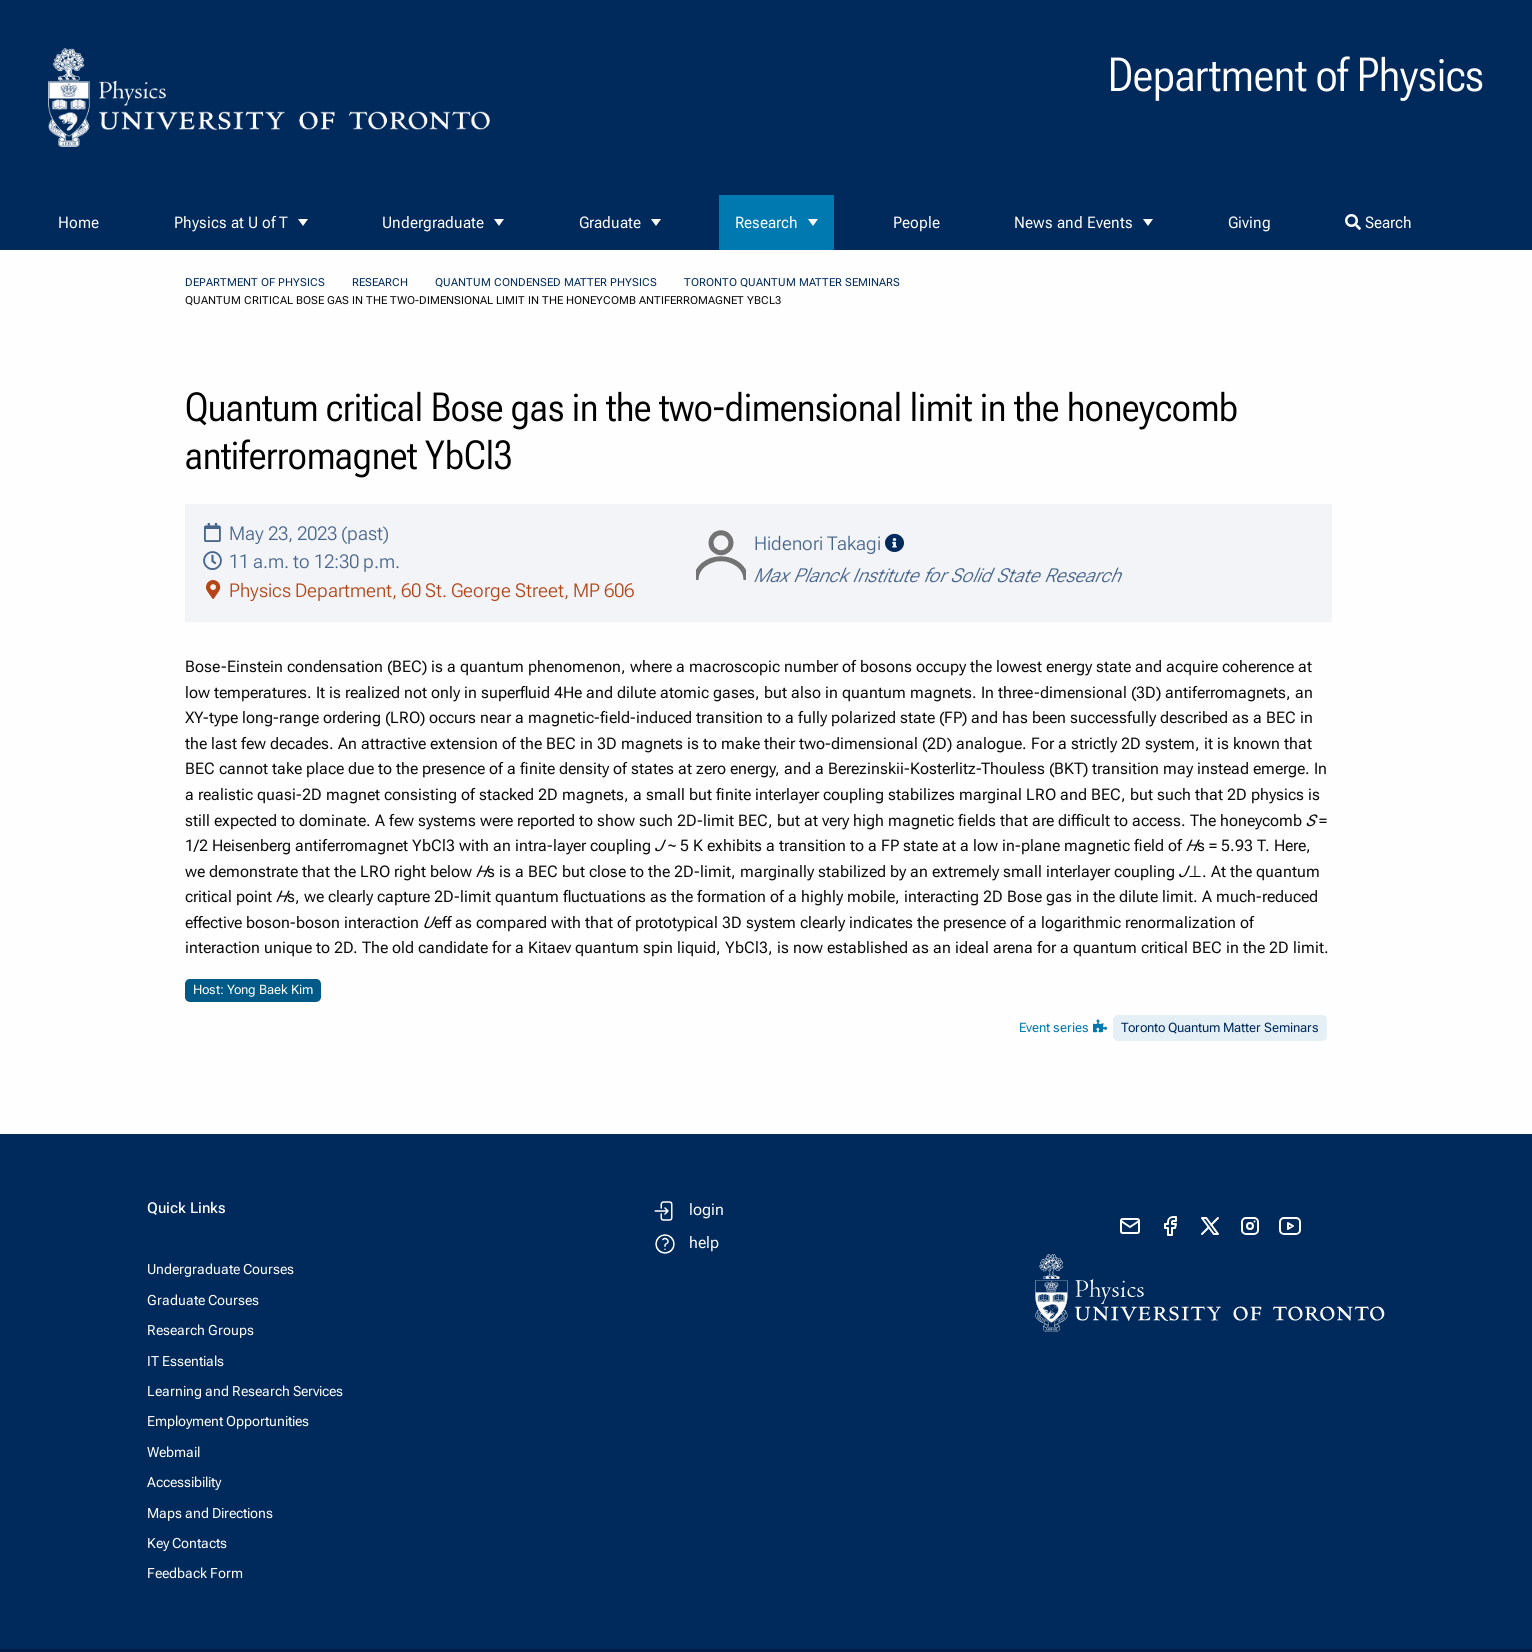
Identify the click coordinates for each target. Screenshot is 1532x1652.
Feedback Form (195, 1573)
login (706, 1209)
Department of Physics (255, 282)
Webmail (173, 1452)
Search (1378, 222)
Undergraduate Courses (220, 1269)
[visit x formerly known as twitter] (1210, 1226)
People (916, 222)
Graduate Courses (203, 1300)
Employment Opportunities (228, 1421)
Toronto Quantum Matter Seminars (792, 282)
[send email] (1130, 1226)
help (704, 1242)
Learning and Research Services (245, 1391)
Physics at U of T (231, 222)
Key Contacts (187, 1543)
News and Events (1073, 222)
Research (766, 222)
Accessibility (184, 1482)
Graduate (610, 222)
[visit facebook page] (1170, 1226)
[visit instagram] (1250, 1226)
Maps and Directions (210, 1513)
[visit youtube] (1290, 1226)
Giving (1249, 222)
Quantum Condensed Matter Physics (546, 282)
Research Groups (200, 1330)
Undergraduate (433, 222)
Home (78, 222)
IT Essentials (185, 1361)
